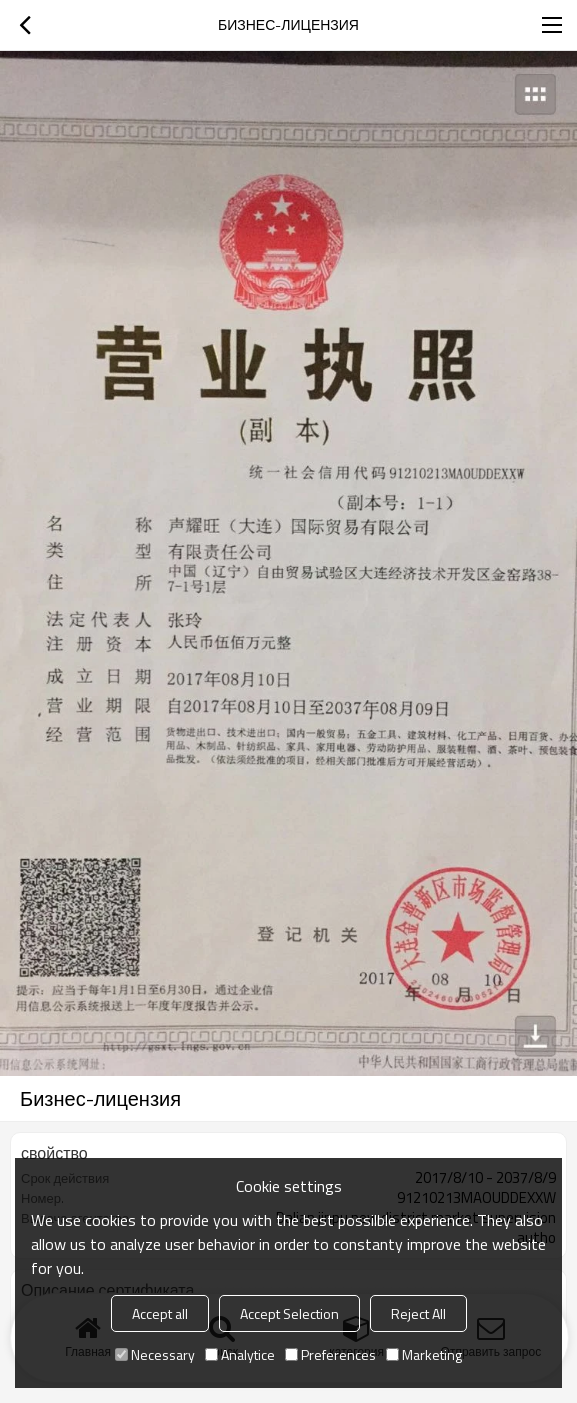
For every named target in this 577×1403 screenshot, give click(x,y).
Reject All (418, 1313)
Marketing (424, 1354)
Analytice (240, 1354)
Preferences (330, 1354)
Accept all (160, 1313)
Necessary (155, 1354)
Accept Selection (289, 1313)
